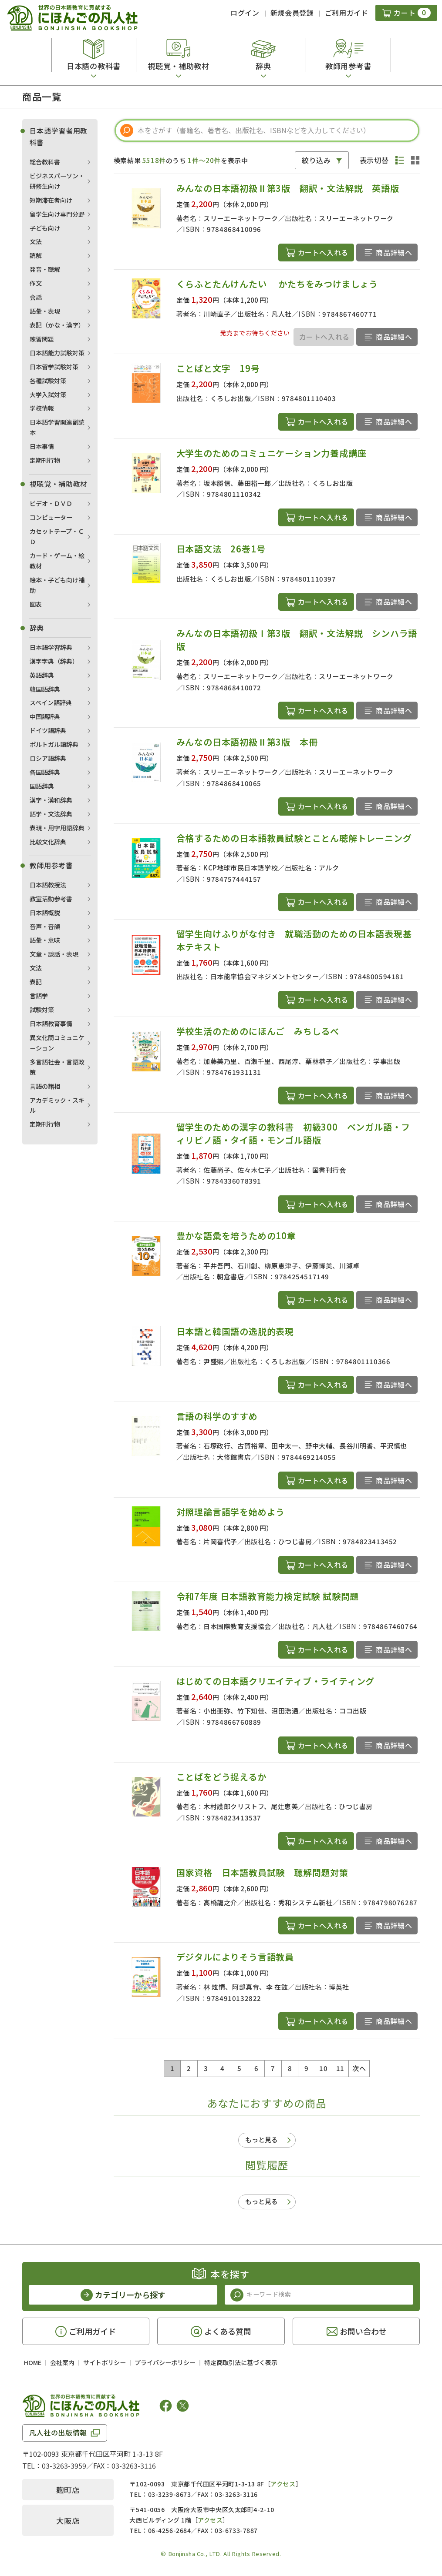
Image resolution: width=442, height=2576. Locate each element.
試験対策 (42, 1009)
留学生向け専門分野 (57, 214)
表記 (36, 981)
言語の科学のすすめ (217, 1416)
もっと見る (261, 2139)
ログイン (245, 12)
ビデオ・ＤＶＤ (51, 503)
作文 (36, 283)
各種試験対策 (48, 380)
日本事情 (42, 446)
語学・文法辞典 (51, 814)
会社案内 (62, 2362)
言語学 (39, 995)
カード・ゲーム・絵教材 (57, 560)
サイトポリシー (104, 2362)
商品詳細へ (394, 252)
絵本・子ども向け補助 (57, 585)
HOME (32, 2362)
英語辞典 (42, 675)
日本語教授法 (48, 884)
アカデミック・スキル (57, 1105)
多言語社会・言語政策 (57, 1067)
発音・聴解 (45, 269)
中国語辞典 (45, 716)
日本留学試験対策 (54, 366)
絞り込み (316, 160)
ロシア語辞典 (48, 758)
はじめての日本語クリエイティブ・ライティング (275, 1681)
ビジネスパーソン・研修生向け (57, 181)
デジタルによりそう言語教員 (235, 1956)
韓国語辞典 (45, 689)
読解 (36, 255)
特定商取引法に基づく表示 (240, 2362)
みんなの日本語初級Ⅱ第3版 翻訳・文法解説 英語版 (292, 188)
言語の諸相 (45, 1086)
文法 (36, 241)
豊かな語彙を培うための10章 (236, 1235)
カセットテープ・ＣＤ (57, 536)
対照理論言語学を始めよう (230, 1511)
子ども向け (45, 228)
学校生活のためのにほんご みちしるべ (257, 1031)
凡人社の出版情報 (58, 2432)
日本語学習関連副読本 (57, 427)
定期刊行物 (45, 460)
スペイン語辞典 (51, 702)
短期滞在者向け (51, 200)
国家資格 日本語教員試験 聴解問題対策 (262, 1872)
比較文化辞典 (48, 841)
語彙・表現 (45, 311)
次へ (359, 2068)
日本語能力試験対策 (57, 352)
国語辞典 (42, 786)
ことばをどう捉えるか (221, 1776)
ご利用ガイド (346, 12)
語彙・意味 (45, 940)
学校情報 (42, 408)
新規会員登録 (292, 12)
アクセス (282, 2483)
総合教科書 (45, 161)
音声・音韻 (45, 926)
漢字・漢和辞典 (51, 800)
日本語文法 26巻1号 (221, 548)
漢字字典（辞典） (54, 661)
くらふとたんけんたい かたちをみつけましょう (277, 284)
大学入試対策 (48, 394)
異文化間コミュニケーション (57, 1042)
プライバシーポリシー (165, 2362)
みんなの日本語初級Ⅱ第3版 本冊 (247, 742)
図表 (36, 604)
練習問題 (42, 339)
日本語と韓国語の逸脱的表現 (235, 1331)
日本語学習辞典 (51, 647)
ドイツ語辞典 (48, 730)
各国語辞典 (45, 772)
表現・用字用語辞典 (57, 827)
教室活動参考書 (51, 898)
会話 (36, 297)
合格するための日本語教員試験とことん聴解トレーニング (294, 838)
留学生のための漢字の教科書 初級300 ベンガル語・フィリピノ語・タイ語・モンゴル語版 (293, 1133)
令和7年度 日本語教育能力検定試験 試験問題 (267, 1596)
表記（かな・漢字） (57, 325)
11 (340, 2068)
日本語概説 (45, 912)
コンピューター (51, 517)
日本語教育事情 (51, 1023)
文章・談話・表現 (54, 954)
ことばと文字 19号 (218, 368)
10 (323, 2068)
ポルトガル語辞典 (54, 744)
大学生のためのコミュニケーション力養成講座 (271, 453)
